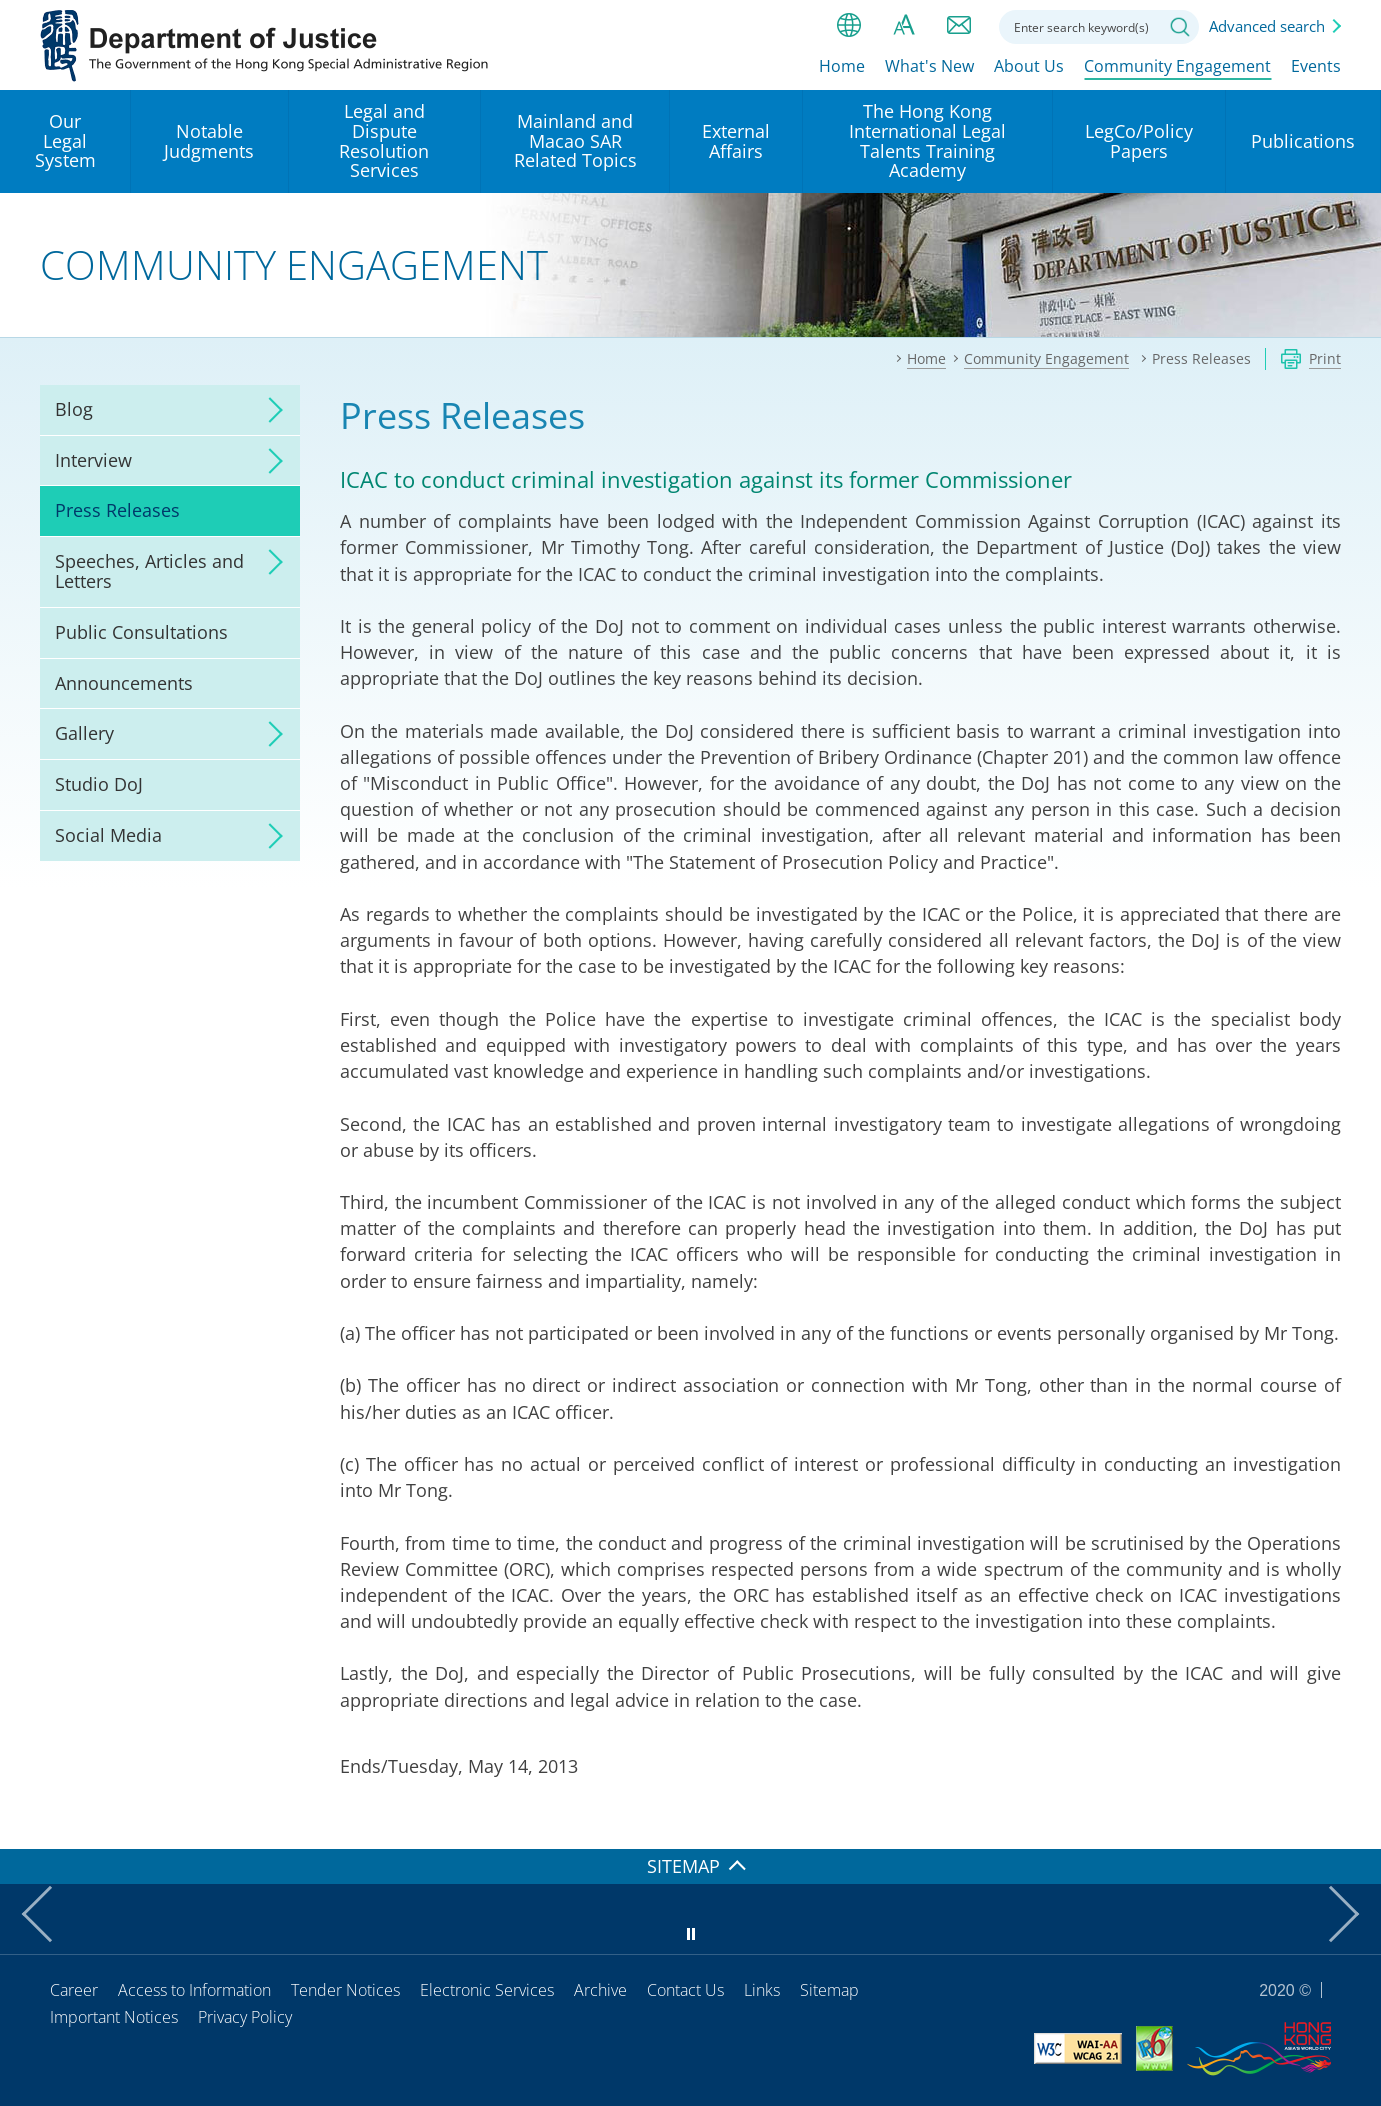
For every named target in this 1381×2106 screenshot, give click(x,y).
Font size (904, 25)
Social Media (108, 835)
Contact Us (685, 1990)
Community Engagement (1177, 67)
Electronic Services (487, 1990)
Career (74, 1990)
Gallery (84, 733)
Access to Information (194, 1990)
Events (1316, 67)
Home (842, 67)
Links (762, 1990)
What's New (929, 67)
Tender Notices (345, 1990)
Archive (600, 1990)
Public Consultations (141, 632)
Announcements (124, 683)
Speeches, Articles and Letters (149, 571)
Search (1180, 27)
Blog (74, 409)
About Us (1029, 67)
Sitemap (829, 1990)
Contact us (959, 25)
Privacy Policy (245, 2017)
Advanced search (1267, 26)
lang (849, 25)
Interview (93, 460)
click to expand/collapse (270, 410)
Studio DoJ (99, 784)
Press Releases (117, 510)
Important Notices (114, 2017)
